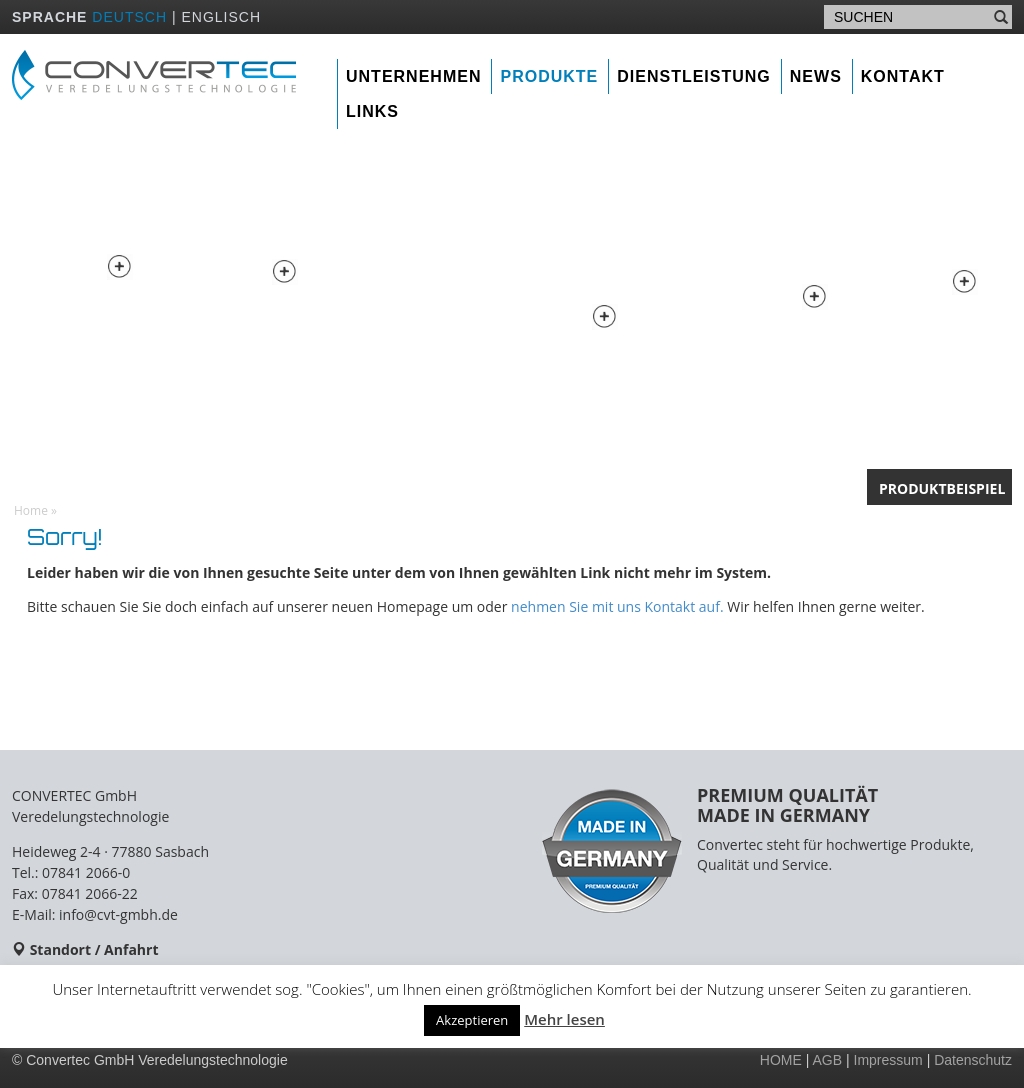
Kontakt (903, 76)
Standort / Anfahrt (94, 949)
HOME (781, 1060)
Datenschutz (973, 1060)
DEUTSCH (129, 17)
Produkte (549, 76)
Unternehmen (413, 76)
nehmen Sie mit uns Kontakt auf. (617, 606)
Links (372, 111)
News (816, 76)
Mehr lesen (564, 1019)
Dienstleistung (694, 76)
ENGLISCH (221, 17)
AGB (828, 1060)
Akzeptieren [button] (472, 1020)
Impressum (888, 1060)
